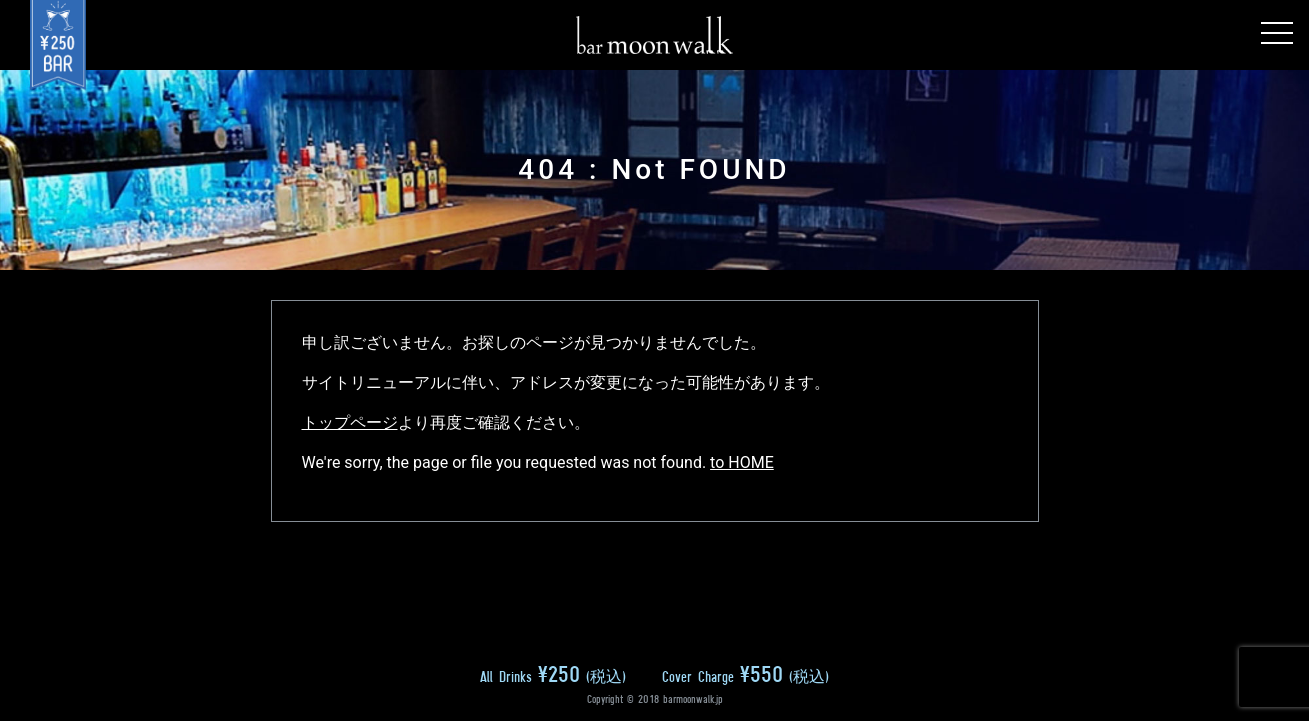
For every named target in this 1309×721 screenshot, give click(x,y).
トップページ (350, 422)
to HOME (742, 462)
